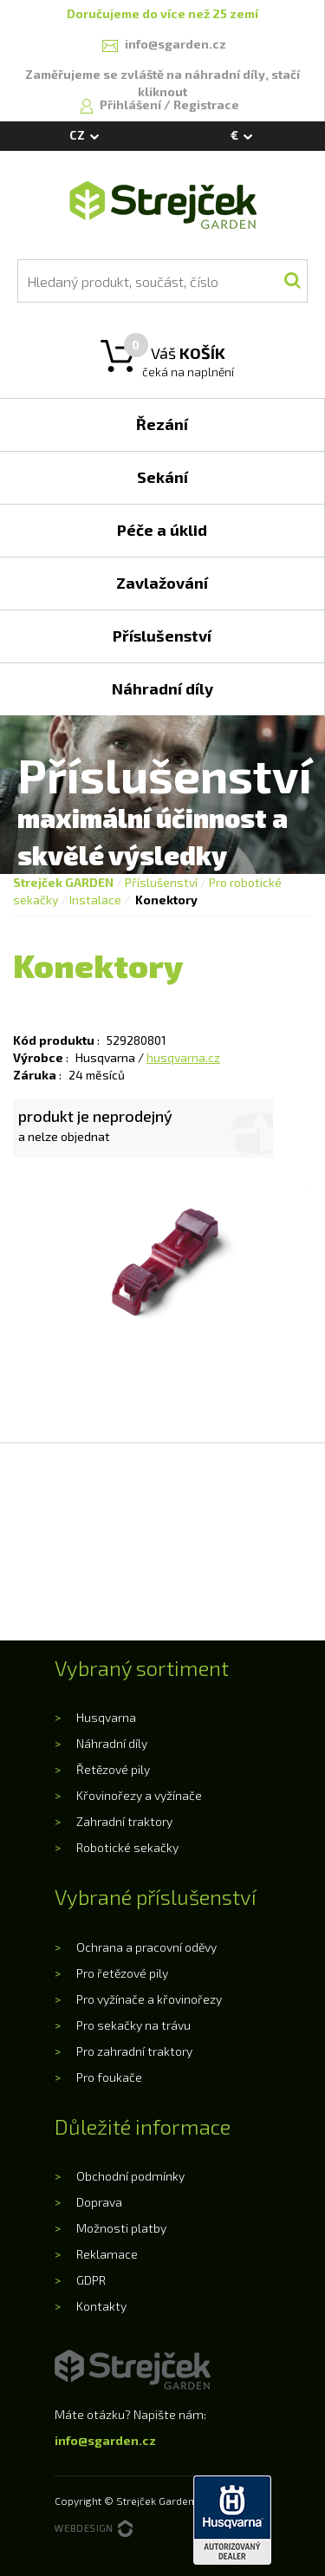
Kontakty (101, 2306)
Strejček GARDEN (63, 882)
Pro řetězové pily (122, 1973)
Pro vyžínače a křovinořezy (149, 1999)
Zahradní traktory (124, 1821)
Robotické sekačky (127, 1847)
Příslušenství (161, 882)
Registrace (206, 104)
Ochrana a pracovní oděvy (146, 1947)
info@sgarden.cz (105, 2440)
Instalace (95, 899)
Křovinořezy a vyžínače (139, 1795)
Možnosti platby (121, 2228)
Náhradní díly (111, 1743)
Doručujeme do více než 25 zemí (162, 13)
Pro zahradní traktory (134, 2051)
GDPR (91, 2280)
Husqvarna (106, 1717)
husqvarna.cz (183, 1057)
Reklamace (107, 2254)
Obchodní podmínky (130, 2175)
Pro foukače (109, 2077)
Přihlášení (132, 104)
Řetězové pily (113, 1769)
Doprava (99, 2201)
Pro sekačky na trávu (133, 2025)
